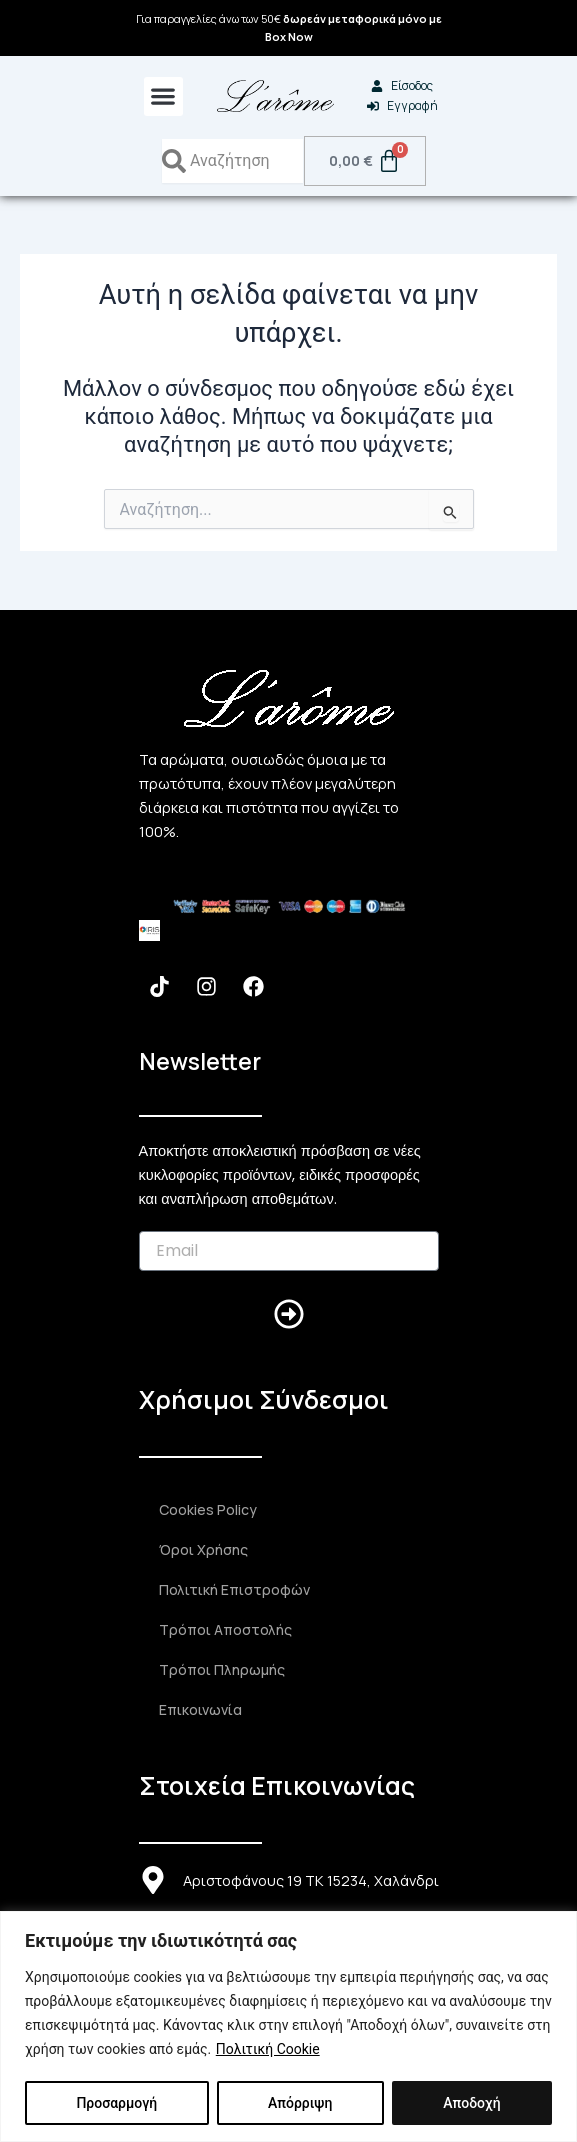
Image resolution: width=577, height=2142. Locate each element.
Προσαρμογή (116, 2103)
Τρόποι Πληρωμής (222, 1669)
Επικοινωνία (200, 1709)
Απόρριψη (300, 2103)
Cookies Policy (208, 1509)
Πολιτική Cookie (268, 2049)
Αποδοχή (471, 2103)
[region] (288, 2026)
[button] (163, 96)
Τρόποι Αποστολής (225, 1629)
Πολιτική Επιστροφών (234, 1589)
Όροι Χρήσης (203, 1549)
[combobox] (232, 161)
